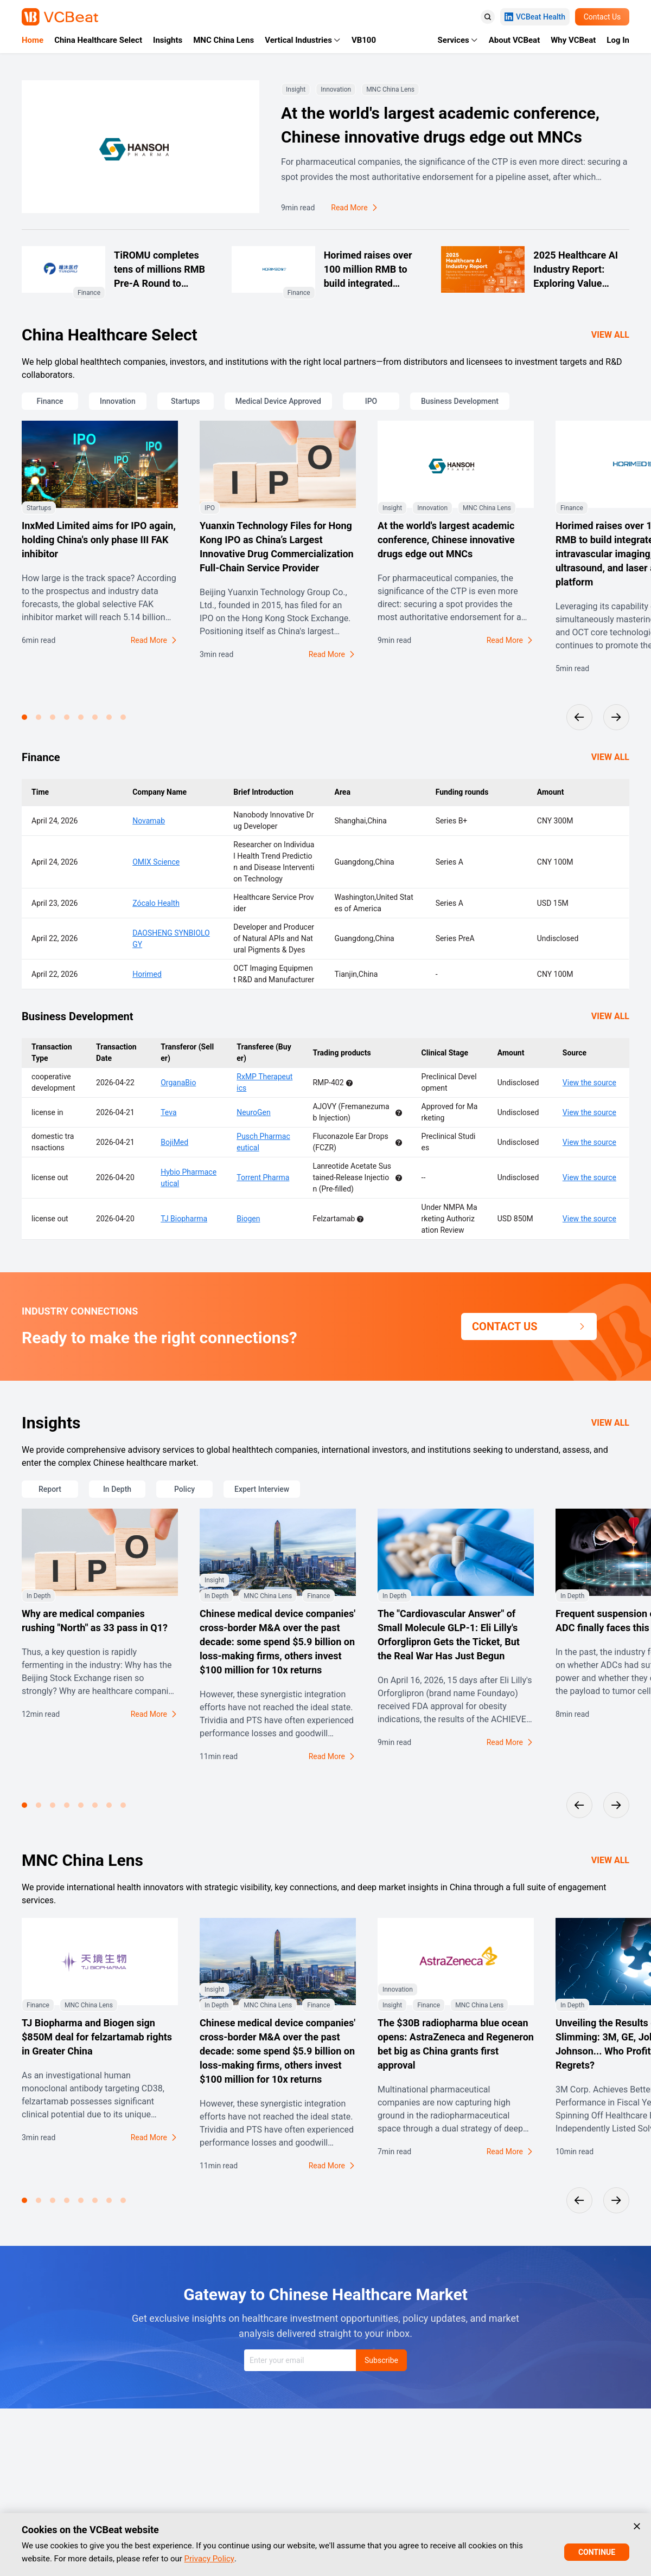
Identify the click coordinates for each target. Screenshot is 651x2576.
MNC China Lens (223, 40)
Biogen (248, 1218)
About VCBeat (514, 40)
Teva (168, 1112)
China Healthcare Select (98, 40)
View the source (589, 1082)
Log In (618, 40)
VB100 (364, 40)
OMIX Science (156, 862)
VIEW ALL (610, 335)
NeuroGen (253, 1112)
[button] (24, 717)
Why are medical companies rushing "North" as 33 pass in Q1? (95, 1620)
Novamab (148, 820)
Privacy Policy (209, 2559)
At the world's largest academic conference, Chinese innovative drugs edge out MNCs (440, 125)
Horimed (147, 974)
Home (32, 40)
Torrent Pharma (263, 1177)
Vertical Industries (298, 40)
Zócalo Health (156, 903)
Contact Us (602, 16)
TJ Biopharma (184, 1218)
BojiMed (174, 1142)
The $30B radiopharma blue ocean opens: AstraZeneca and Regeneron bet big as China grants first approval (456, 2044)
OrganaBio (178, 1082)
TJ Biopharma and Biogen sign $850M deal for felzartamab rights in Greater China (97, 2037)
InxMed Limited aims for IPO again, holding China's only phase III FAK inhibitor (99, 539)
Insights (167, 40)
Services (453, 40)
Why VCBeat (573, 40)
